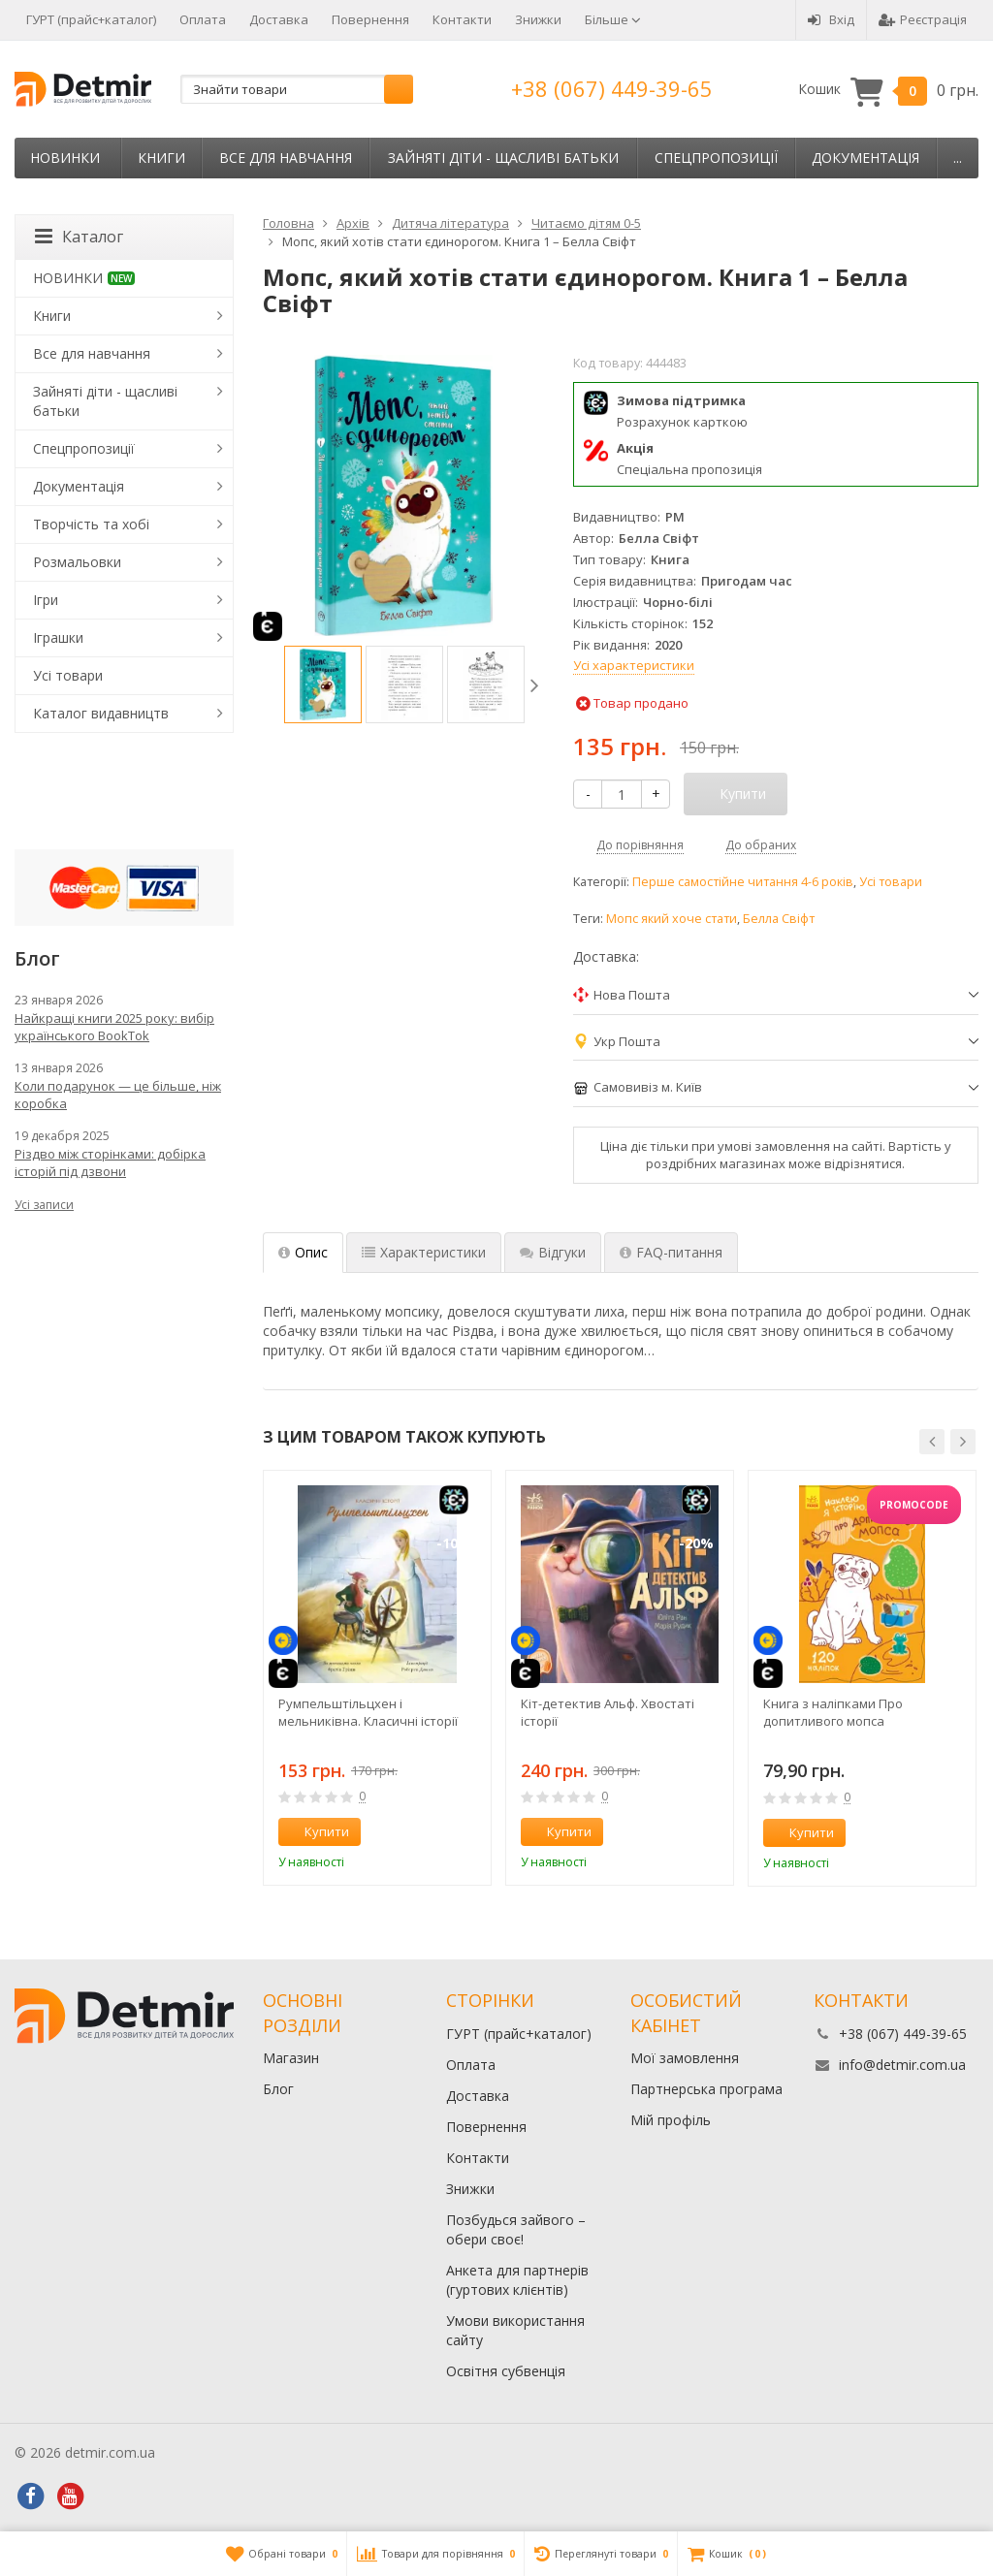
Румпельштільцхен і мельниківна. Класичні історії (368, 1712)
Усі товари (890, 882)
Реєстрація (923, 19)
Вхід (831, 19)
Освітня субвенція (505, 2371)
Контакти (462, 19)
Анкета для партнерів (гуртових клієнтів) (517, 2280)
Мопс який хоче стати (671, 918)
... (957, 157)
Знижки (538, 19)
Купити (316, 1831)
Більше (613, 19)
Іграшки (58, 637)
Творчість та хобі (91, 524)
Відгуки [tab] (553, 1252)
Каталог (79, 236)
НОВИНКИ (65, 157)
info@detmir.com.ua (902, 2064)
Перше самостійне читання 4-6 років (742, 882)
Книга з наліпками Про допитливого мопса (833, 1712)
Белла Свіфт (779, 918)
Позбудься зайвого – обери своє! (516, 2229)
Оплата (202, 19)
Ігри (45, 599)
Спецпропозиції (716, 157)
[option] (323, 684)
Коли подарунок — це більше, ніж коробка (118, 1094)
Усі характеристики (633, 665)
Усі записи (44, 1204)
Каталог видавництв (101, 713)
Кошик (888, 90)
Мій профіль (670, 2120)
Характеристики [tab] (424, 1252)
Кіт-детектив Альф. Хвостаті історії (607, 1712)
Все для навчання (285, 157)
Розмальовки (77, 562)
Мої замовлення (684, 2058)
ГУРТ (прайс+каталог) (91, 19)
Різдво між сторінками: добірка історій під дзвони (110, 1162)
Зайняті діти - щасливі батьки (503, 157)
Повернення (370, 19)
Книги (161, 157)
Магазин (291, 2058)
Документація (865, 157)
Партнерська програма (706, 2089)
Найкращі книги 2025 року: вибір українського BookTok (114, 1026)
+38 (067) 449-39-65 (612, 88)
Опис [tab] (303, 1252)
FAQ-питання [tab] (671, 1252)
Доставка (278, 19)
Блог (278, 2089)
